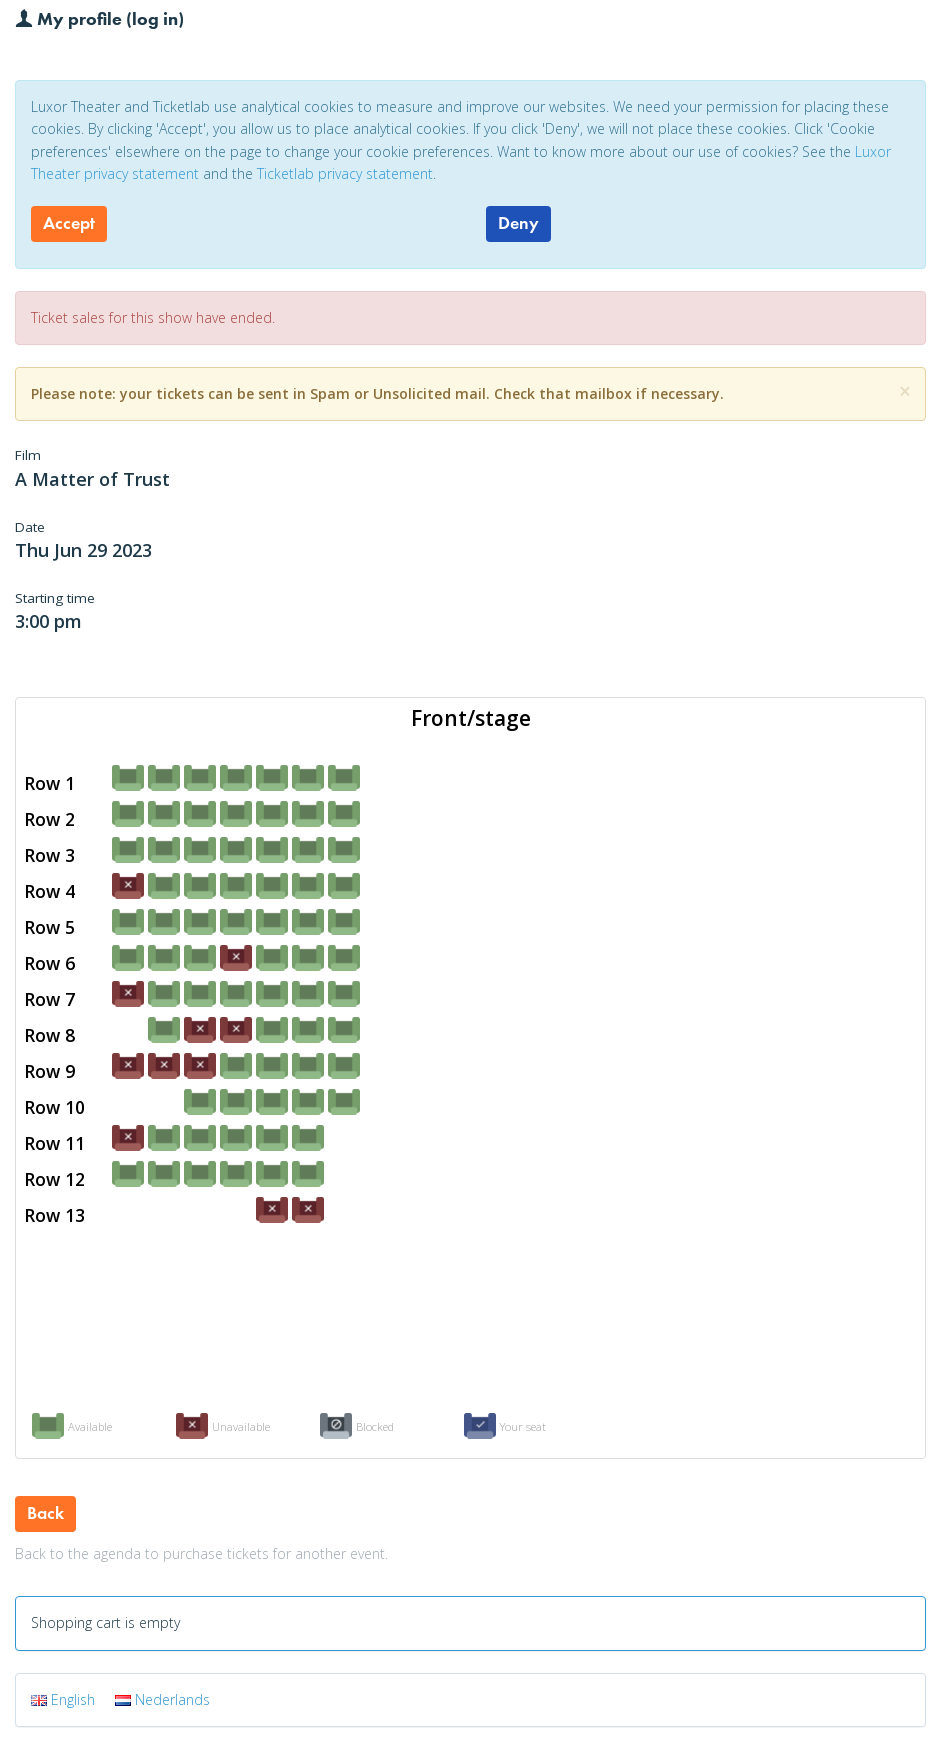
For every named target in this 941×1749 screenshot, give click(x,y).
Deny (518, 223)
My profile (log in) (99, 18)
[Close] (905, 391)
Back (45, 1513)
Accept (69, 223)
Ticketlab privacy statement (345, 173)
